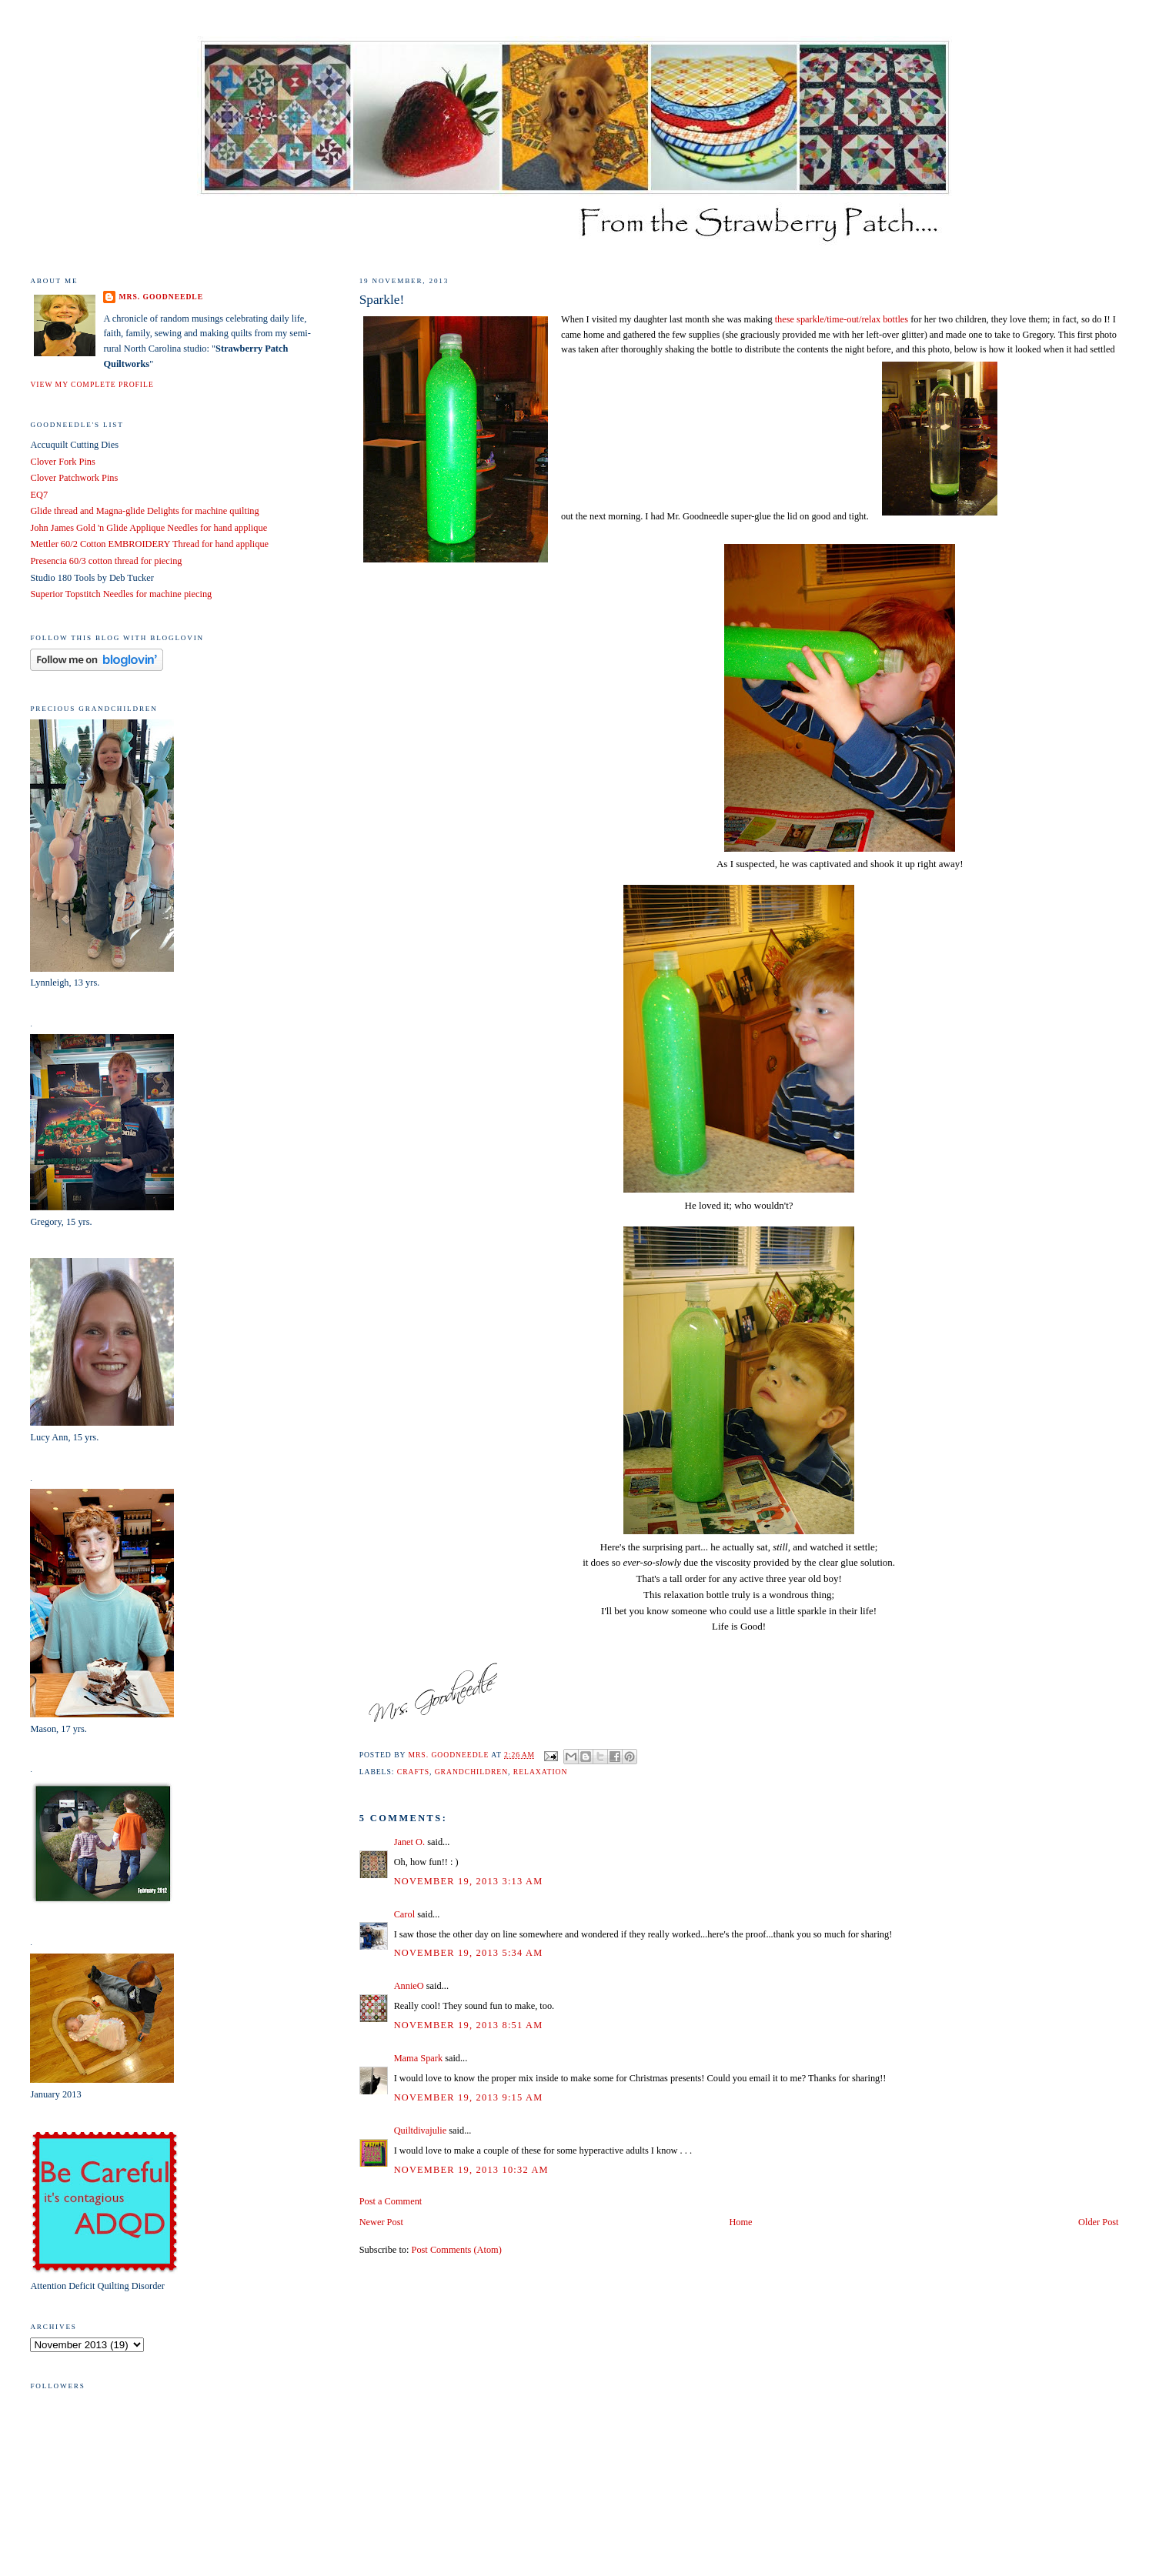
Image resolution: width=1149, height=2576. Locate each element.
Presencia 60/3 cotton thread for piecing (106, 561)
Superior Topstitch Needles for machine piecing (121, 594)
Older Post (1098, 2222)
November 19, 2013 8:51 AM (468, 2025)
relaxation (540, 1771)
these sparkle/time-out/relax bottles (841, 319)
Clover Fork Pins (62, 461)
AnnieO (409, 1985)
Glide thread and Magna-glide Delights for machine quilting (144, 511)
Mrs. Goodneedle (161, 296)
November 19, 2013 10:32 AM (471, 2169)
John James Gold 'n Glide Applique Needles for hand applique (148, 527)
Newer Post (381, 2222)
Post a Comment (391, 2201)
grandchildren (471, 1771)
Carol (404, 1914)
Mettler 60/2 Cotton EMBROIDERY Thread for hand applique (149, 544)
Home (740, 2222)
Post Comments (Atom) (457, 2249)
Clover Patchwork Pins (74, 477)
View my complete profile (91, 384)
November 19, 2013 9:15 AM (468, 2097)
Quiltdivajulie (420, 2130)
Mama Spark (418, 2058)
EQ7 (39, 494)
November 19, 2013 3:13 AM (468, 1881)
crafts (413, 1771)
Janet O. (409, 1842)
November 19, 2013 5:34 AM (468, 1952)
